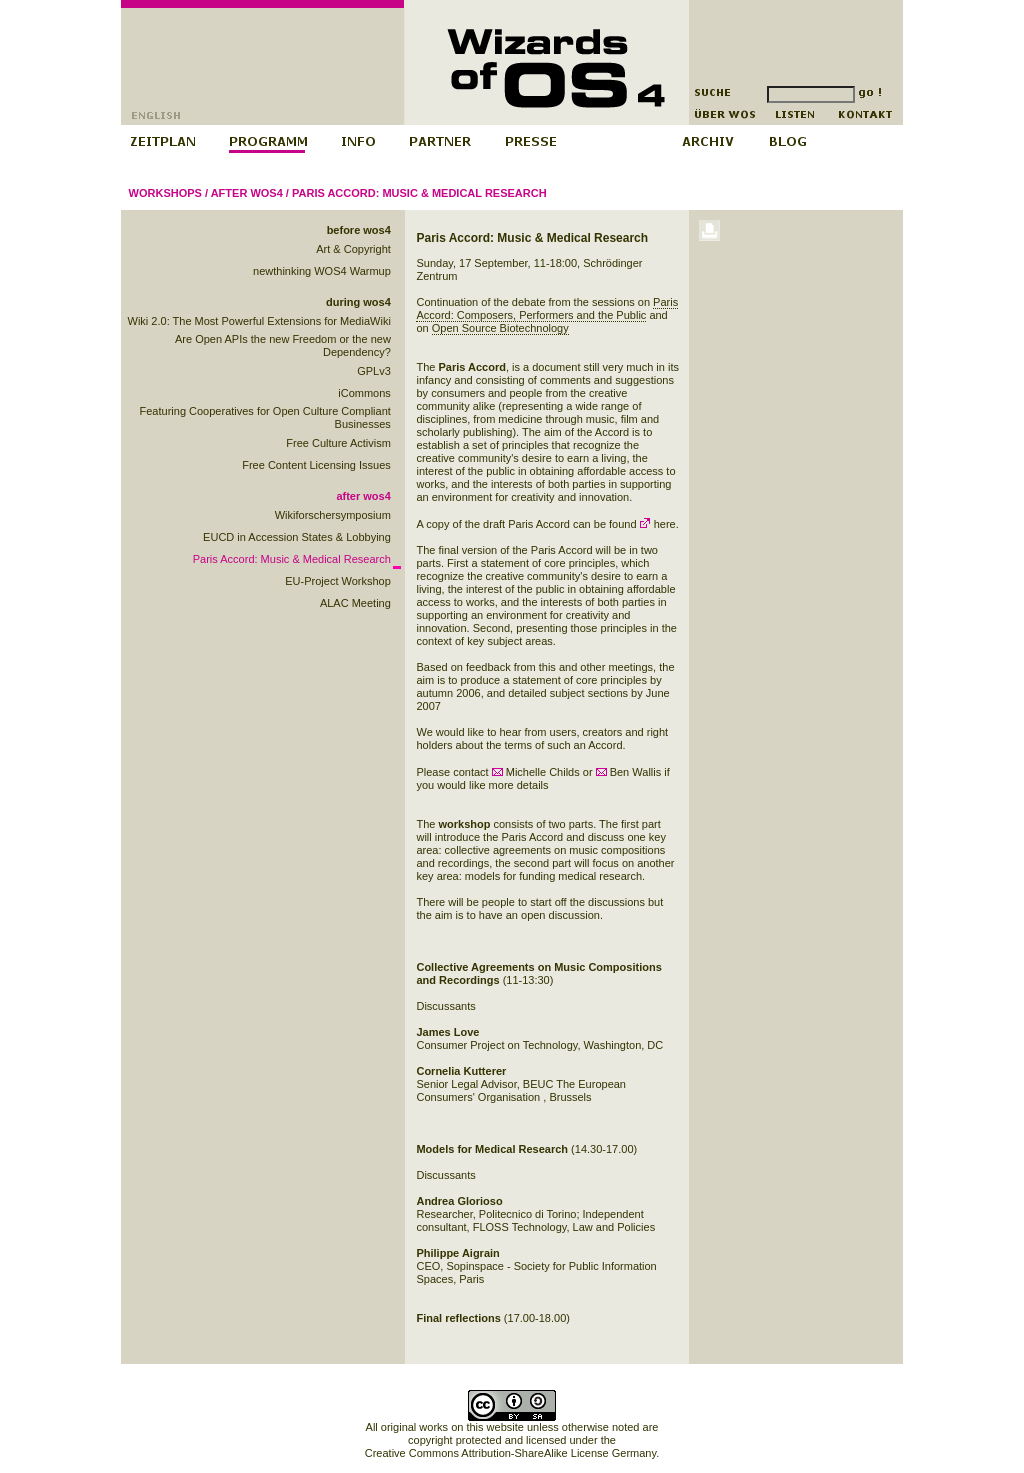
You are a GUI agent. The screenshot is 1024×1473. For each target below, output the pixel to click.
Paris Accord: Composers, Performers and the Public (547, 308)
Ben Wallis (629, 772)
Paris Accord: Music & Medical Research (419, 193)
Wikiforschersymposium (333, 515)
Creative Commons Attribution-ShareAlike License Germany (510, 1453)
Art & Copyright (353, 249)
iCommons (364, 393)
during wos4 (358, 302)
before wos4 (359, 230)
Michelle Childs (536, 772)
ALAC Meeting (355, 603)
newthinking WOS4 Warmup (322, 271)
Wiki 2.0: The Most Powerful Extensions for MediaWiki (259, 321)
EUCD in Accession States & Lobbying (297, 537)
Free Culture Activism (338, 443)
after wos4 (247, 193)
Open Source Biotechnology (500, 328)
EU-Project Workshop (338, 581)
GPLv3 (374, 371)
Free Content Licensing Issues (316, 465)
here (658, 524)
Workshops (165, 193)
